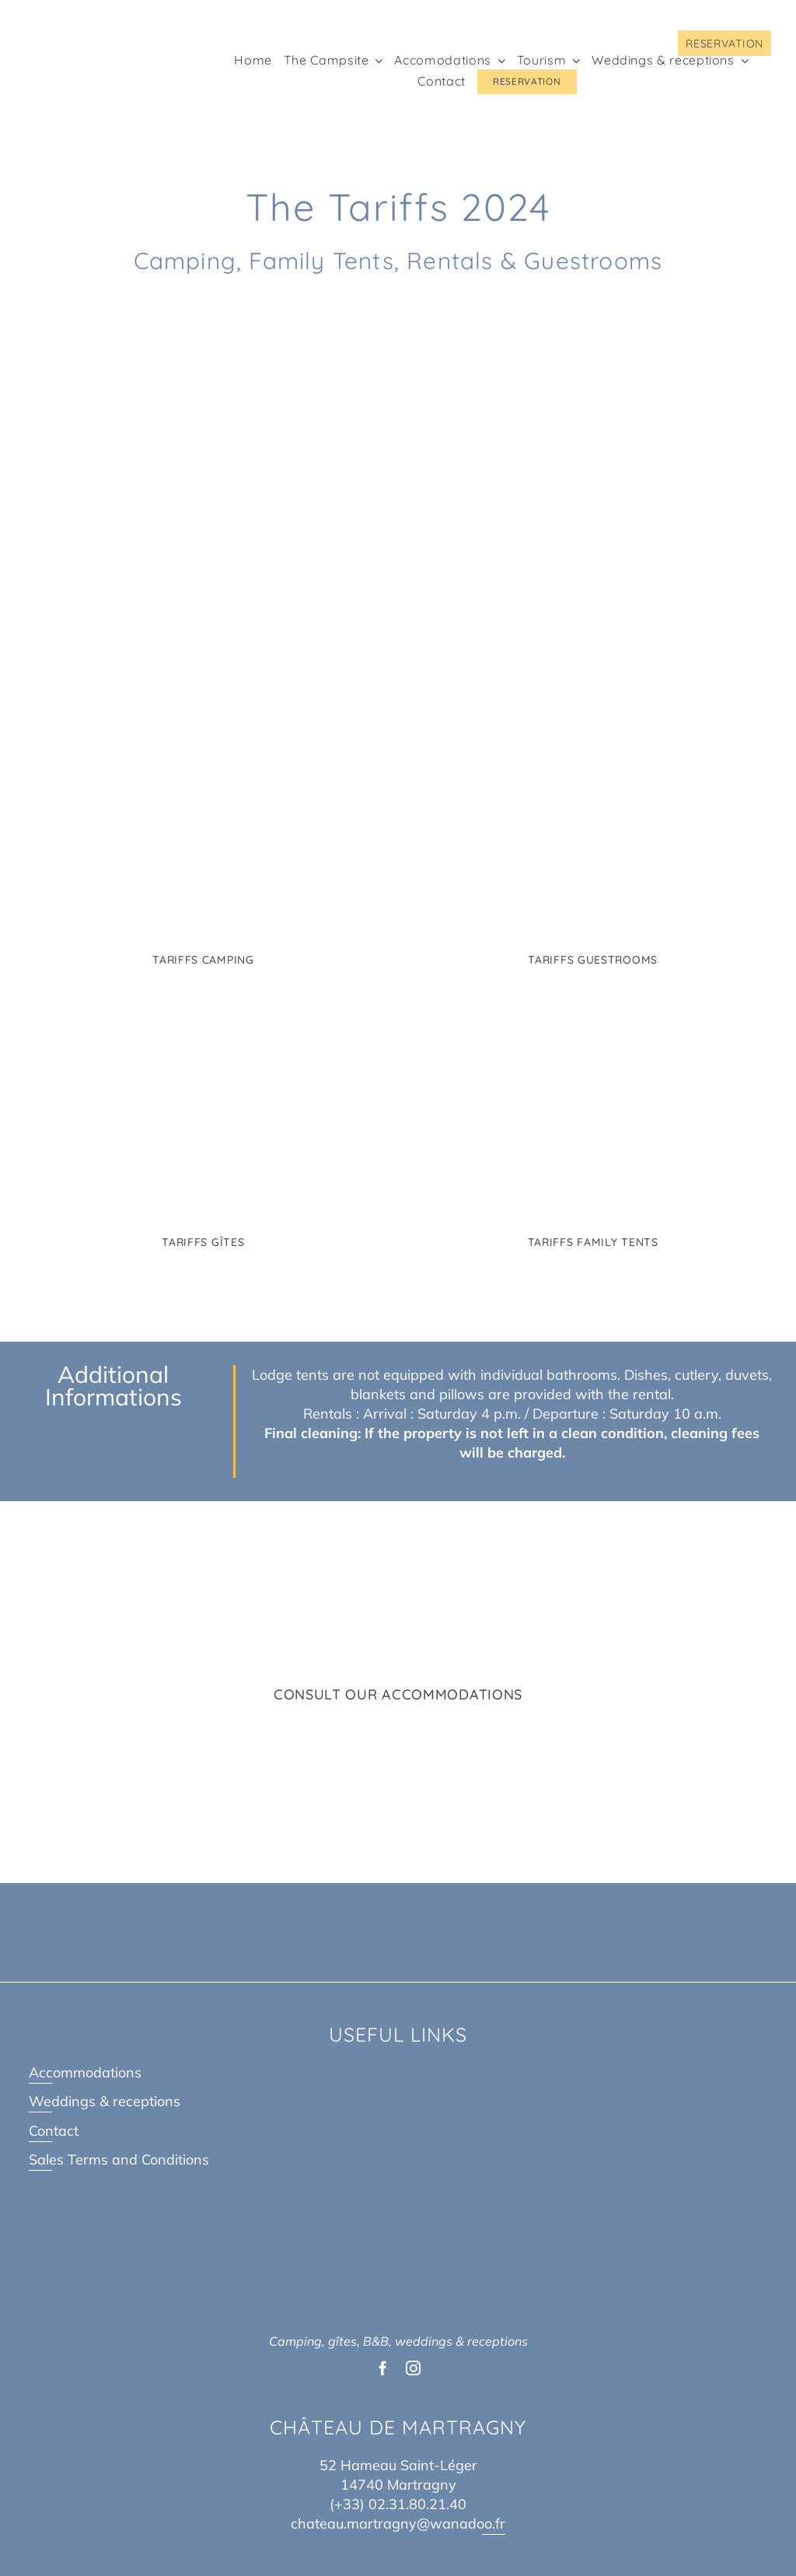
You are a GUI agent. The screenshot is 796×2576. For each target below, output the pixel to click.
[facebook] (382, 2368)
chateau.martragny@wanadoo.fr (398, 2523)
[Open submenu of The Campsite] (375, 60)
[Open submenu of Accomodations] (498, 60)
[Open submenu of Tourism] (573, 60)
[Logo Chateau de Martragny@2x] (83, 26)
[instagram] (413, 2368)
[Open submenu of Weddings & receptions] (742, 60)
